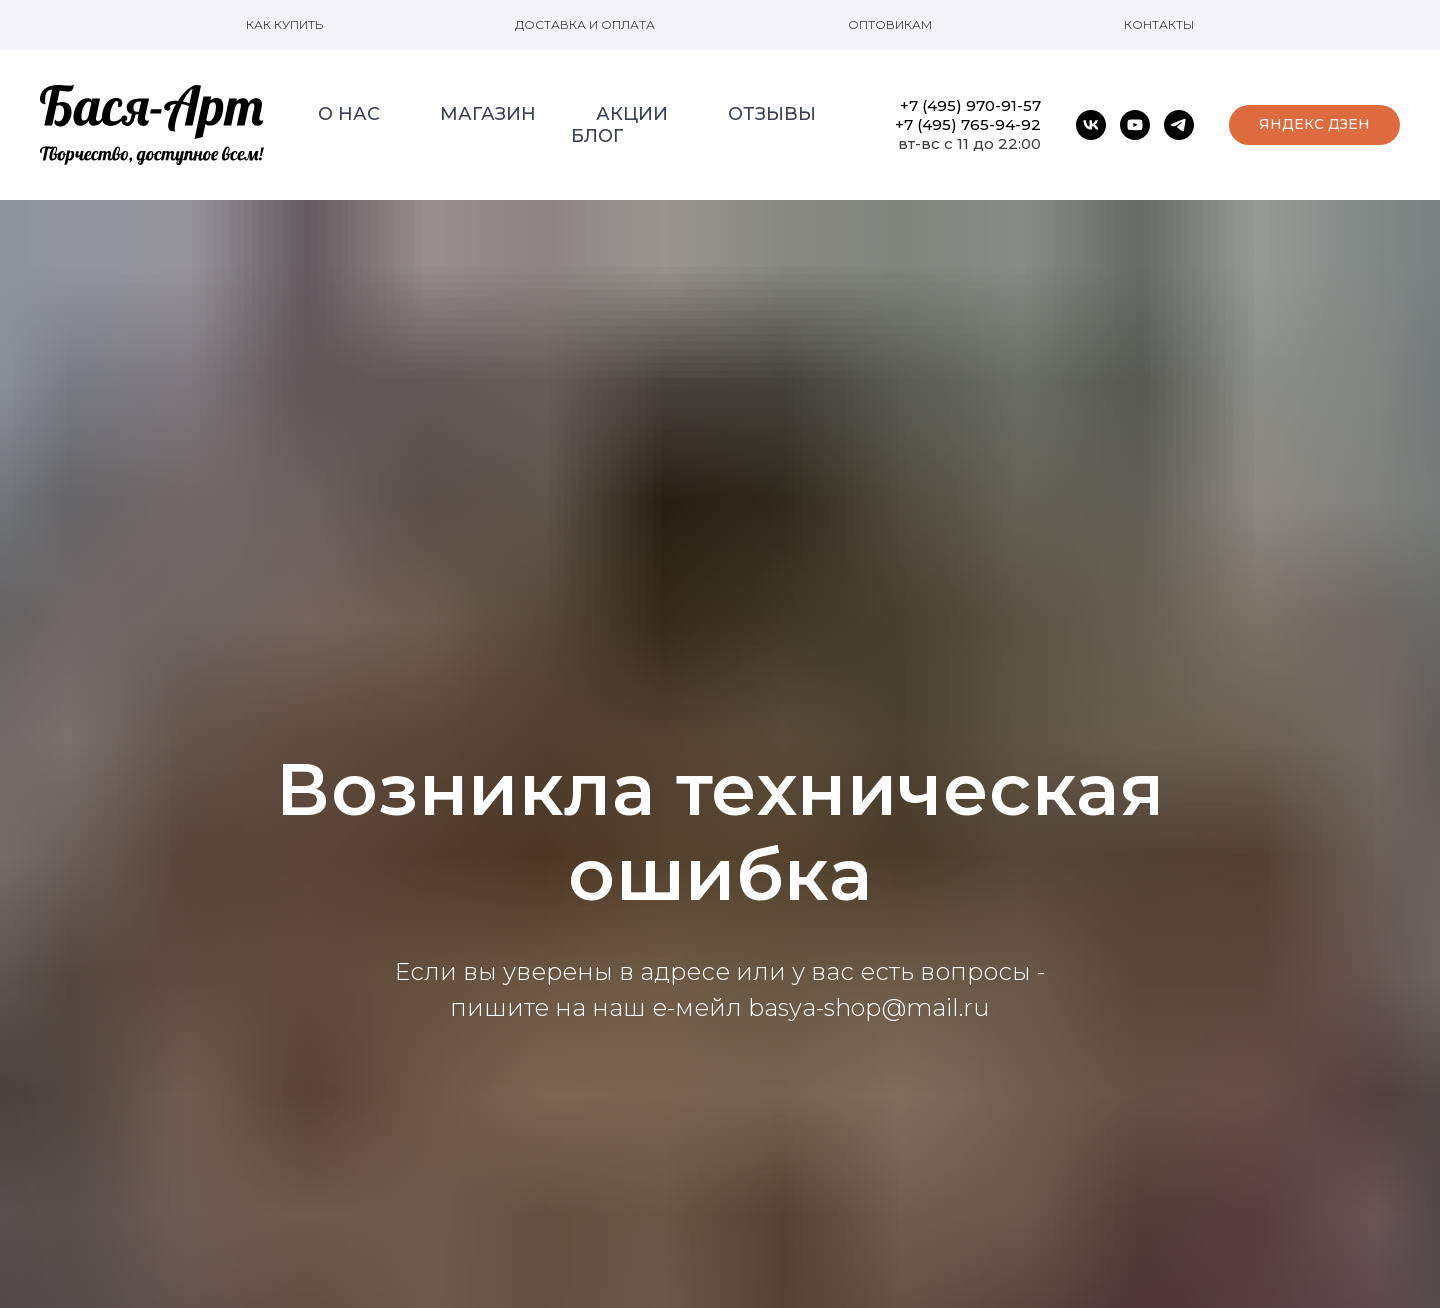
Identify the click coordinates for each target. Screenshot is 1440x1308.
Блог (597, 136)
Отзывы (772, 114)
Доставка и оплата (585, 24)
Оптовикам (890, 24)
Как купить (284, 24)
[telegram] (1179, 125)
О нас (349, 114)
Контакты (1159, 24)
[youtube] (1135, 125)
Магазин (488, 114)
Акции (632, 114)
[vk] (1091, 125)
